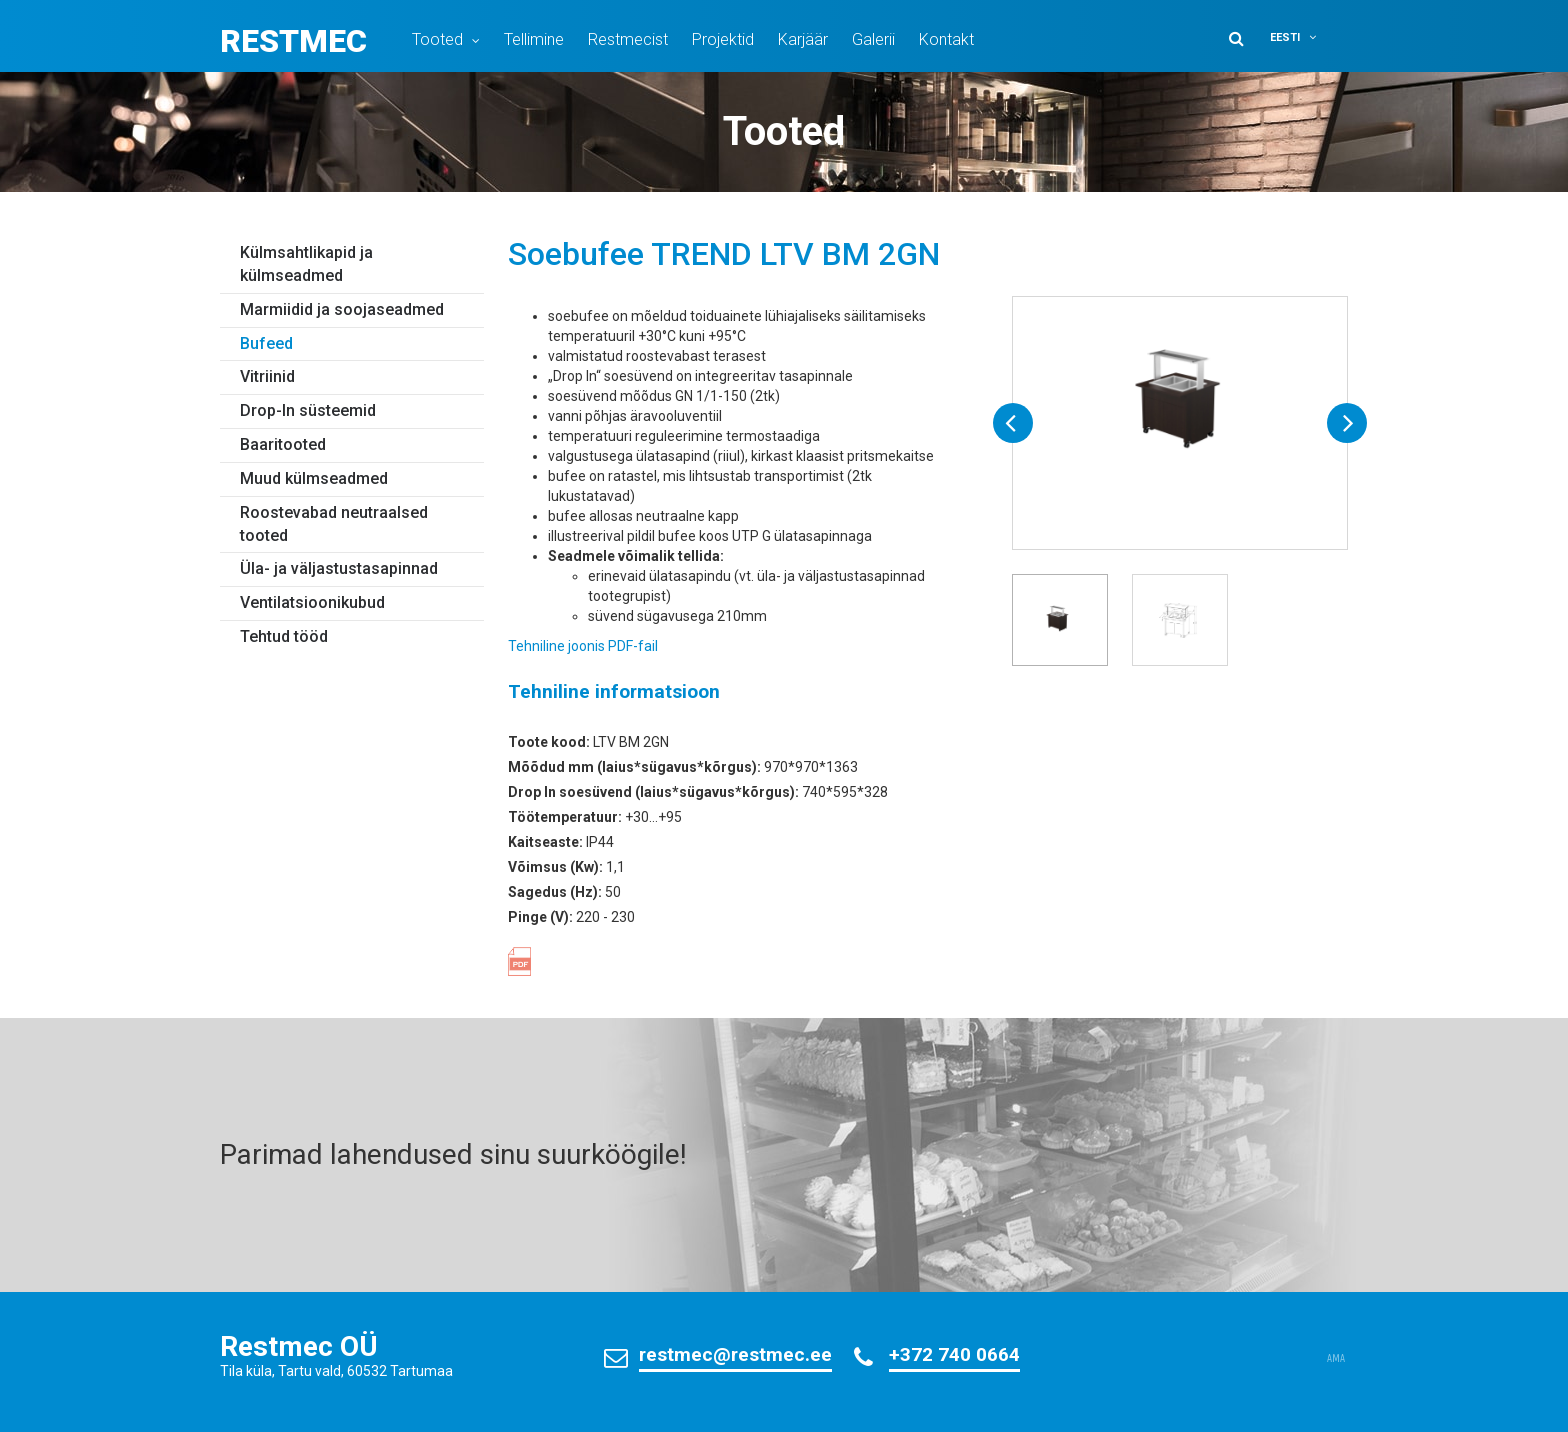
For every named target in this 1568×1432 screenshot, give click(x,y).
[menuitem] (1306, 37)
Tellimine (534, 39)
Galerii (873, 39)
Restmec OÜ (299, 1346)
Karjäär (803, 39)
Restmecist (628, 39)
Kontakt (946, 39)
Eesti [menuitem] (1285, 37)
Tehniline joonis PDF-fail (583, 646)
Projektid (723, 39)
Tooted (437, 39)
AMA (1336, 1359)
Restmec (293, 41)
